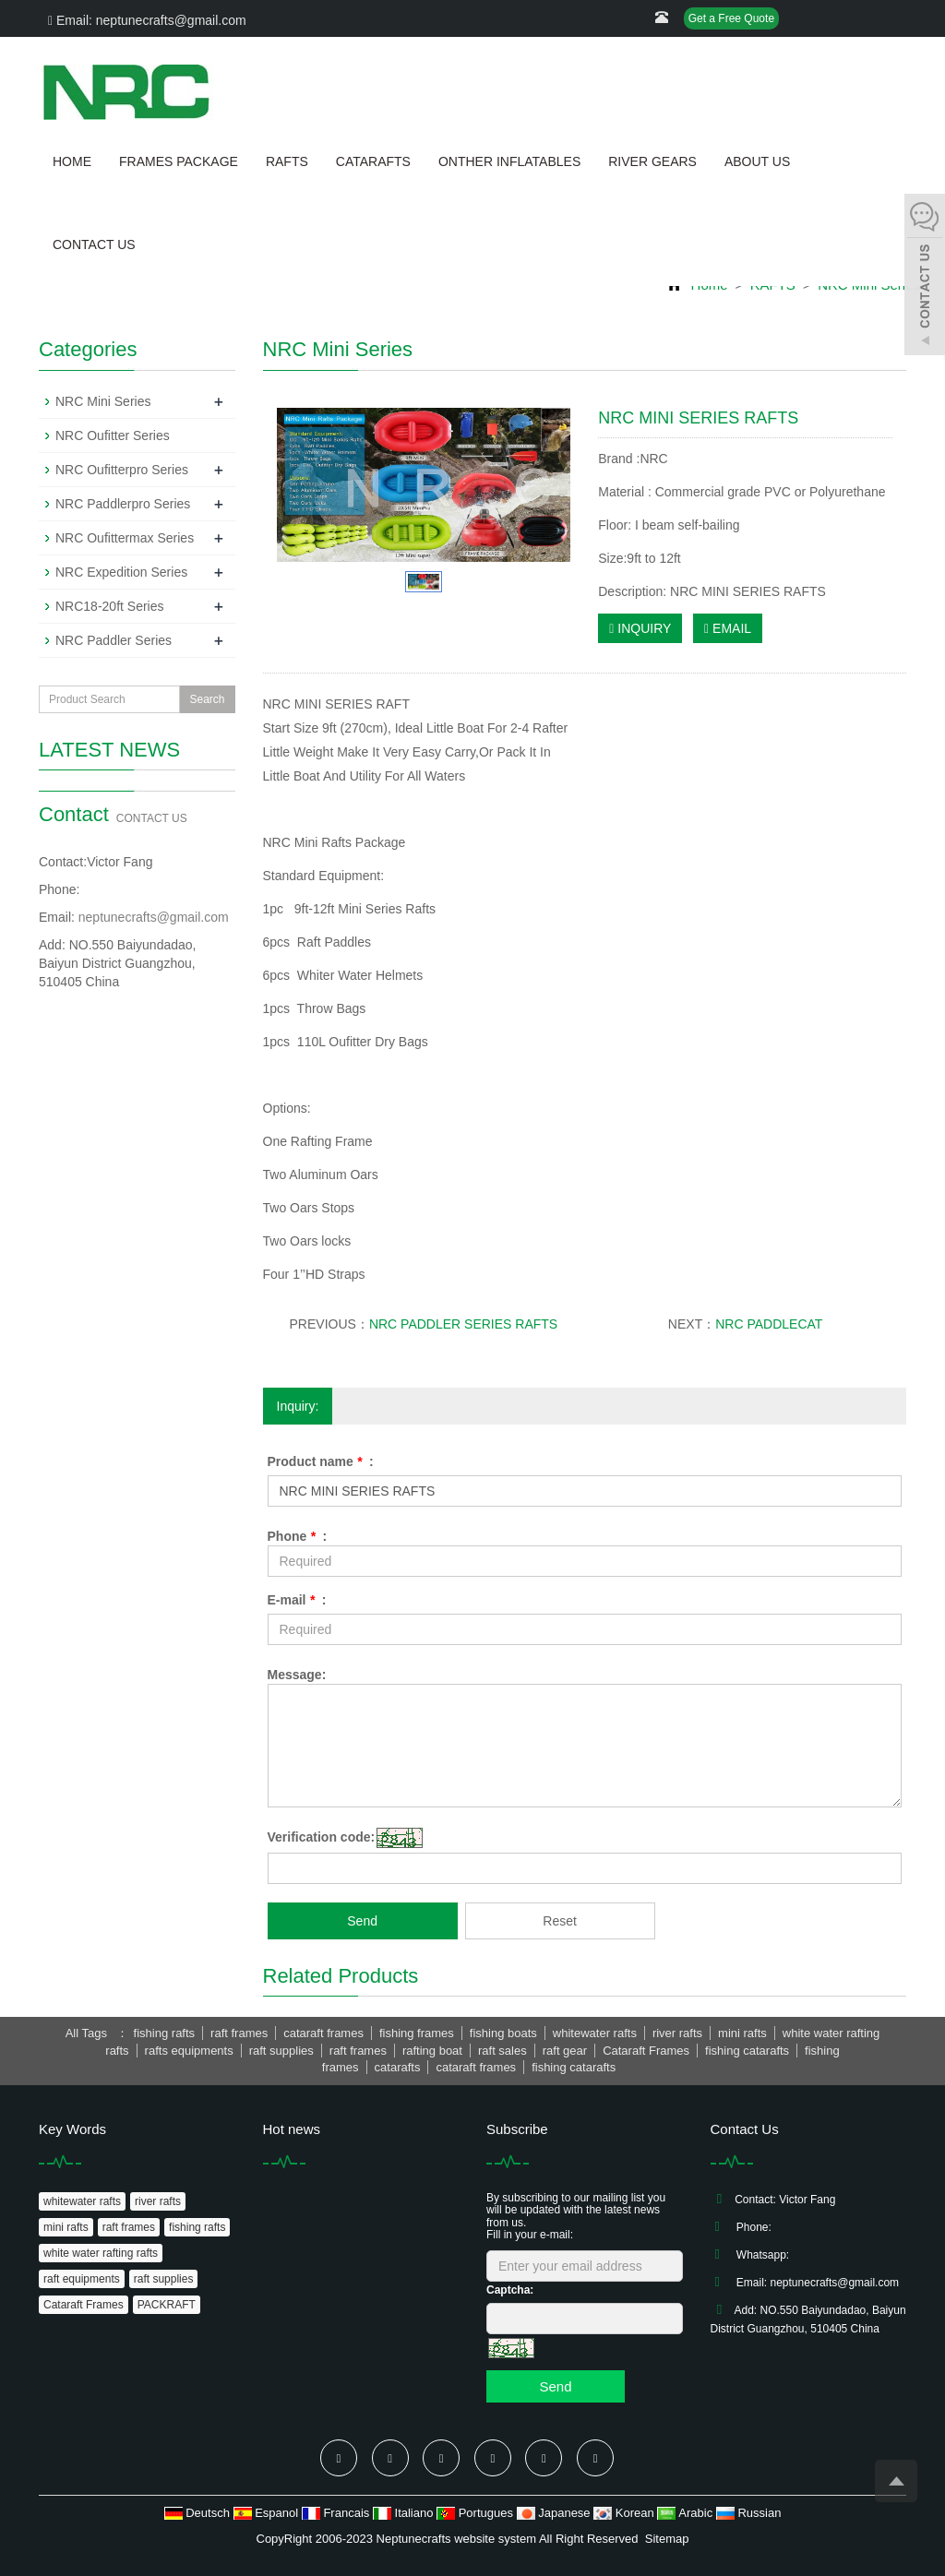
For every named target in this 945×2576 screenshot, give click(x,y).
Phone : (298, 1536)
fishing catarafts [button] (747, 2050)
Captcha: (509, 2290)
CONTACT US (94, 244)
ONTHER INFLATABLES (509, 161)
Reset (560, 1921)
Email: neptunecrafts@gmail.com (147, 20)
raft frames (128, 2227)
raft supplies (164, 2278)
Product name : (321, 1461)
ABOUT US (757, 161)
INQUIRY (640, 628)
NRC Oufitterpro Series (121, 469)
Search (206, 699)
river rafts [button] (677, 2033)
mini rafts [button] (742, 2033)
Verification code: (322, 1837)
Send (362, 1921)
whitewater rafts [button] (595, 2033)
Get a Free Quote (731, 18)
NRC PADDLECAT (768, 1324)
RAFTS (287, 161)
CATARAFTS (373, 161)
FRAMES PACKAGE (178, 161)
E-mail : (297, 1599)
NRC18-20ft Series (109, 606)
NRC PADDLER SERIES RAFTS (463, 1324)
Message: (297, 1674)
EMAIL (727, 628)
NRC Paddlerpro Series (122, 503)
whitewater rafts (82, 2201)
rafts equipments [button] (189, 2050)
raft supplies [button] (281, 2050)
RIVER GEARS (652, 161)
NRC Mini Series (102, 401)
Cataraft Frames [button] (646, 2050)
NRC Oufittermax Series (124, 538)
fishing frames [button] (416, 2033)
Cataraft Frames (83, 2304)
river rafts (158, 2201)
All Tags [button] (86, 2033)
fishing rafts (197, 2227)
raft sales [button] (502, 2050)
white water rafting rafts (100, 2253)
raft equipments (81, 2278)
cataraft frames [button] (323, 2033)
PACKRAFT (167, 2304)
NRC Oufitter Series (112, 435)
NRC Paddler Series (113, 640)
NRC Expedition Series (121, 572)
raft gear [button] (565, 2050)
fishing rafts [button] (164, 2033)
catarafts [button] (398, 2067)
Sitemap (667, 2539)
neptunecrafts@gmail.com (153, 917)
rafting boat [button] (432, 2050)
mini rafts (66, 2227)
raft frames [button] (239, 2033)
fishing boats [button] (503, 2033)
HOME (72, 161)
